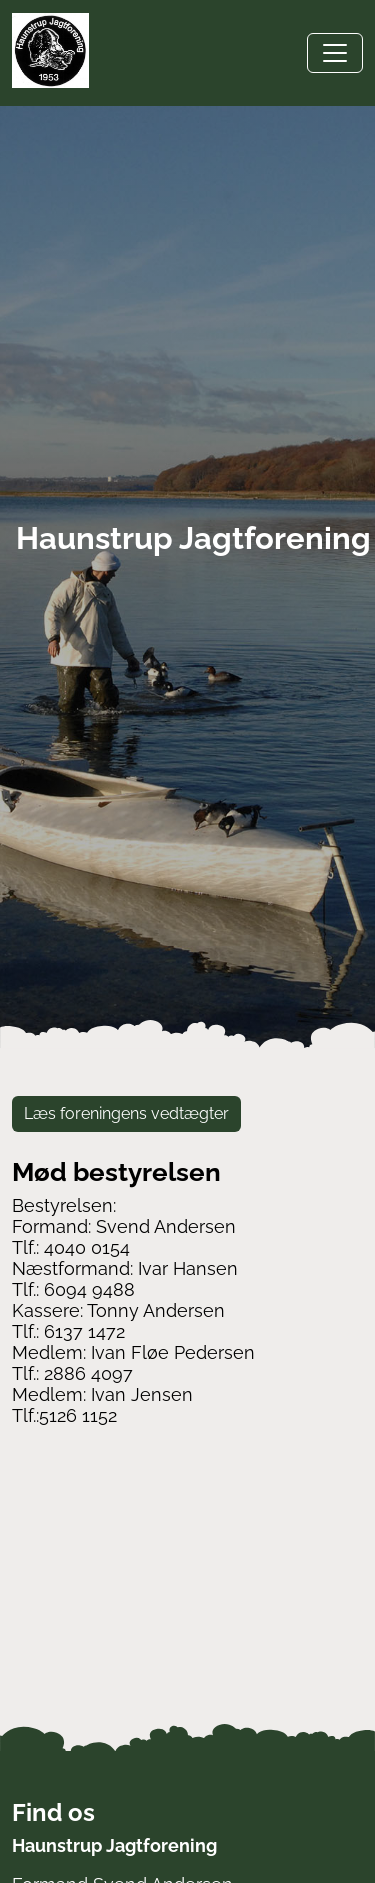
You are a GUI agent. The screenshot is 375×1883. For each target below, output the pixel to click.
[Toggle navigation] (335, 53)
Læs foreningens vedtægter (126, 1113)
